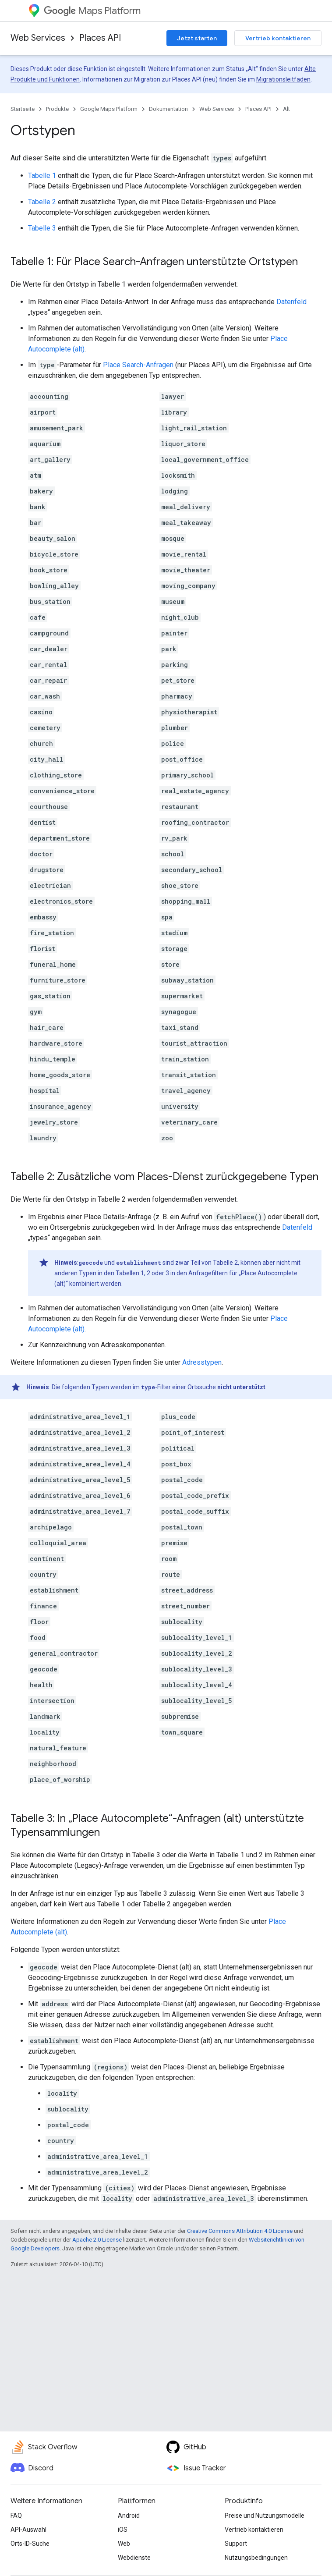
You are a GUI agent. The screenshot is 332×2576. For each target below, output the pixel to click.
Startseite (23, 109)
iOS (122, 2529)
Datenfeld (291, 302)
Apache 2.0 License (97, 2239)
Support (236, 2543)
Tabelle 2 (42, 202)
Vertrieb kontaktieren (278, 38)
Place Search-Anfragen (138, 365)
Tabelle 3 (42, 228)
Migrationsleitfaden (283, 79)
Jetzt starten (197, 38)
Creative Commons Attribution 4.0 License (240, 2231)
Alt (286, 109)
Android (129, 2515)
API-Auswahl (28, 2529)
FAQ (16, 2515)
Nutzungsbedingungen (256, 2557)
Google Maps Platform (109, 109)
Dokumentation (168, 109)
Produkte (57, 109)
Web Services (38, 37)
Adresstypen (202, 1362)
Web (124, 2543)
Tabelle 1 (42, 175)
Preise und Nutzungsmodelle (264, 2515)
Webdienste (134, 2557)
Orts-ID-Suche (30, 2543)
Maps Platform (92, 11)
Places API (100, 37)
